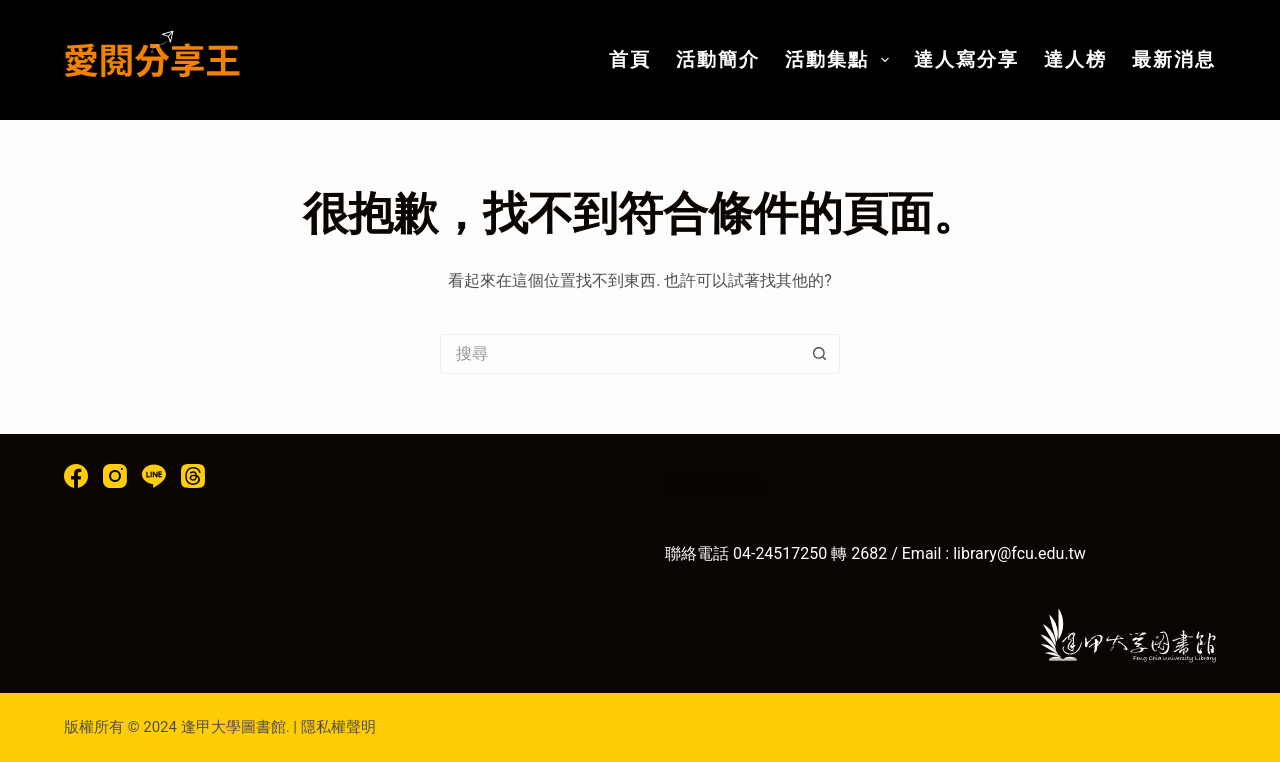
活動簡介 (718, 59)
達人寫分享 (966, 59)
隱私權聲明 (338, 727)
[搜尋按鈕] (820, 354)
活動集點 (841, 60)
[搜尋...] (620, 354)
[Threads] (193, 476)
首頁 (630, 59)
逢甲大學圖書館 (233, 727)
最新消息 (1174, 59)
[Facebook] (76, 476)
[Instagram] (115, 476)
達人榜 (1075, 59)
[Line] (154, 476)
